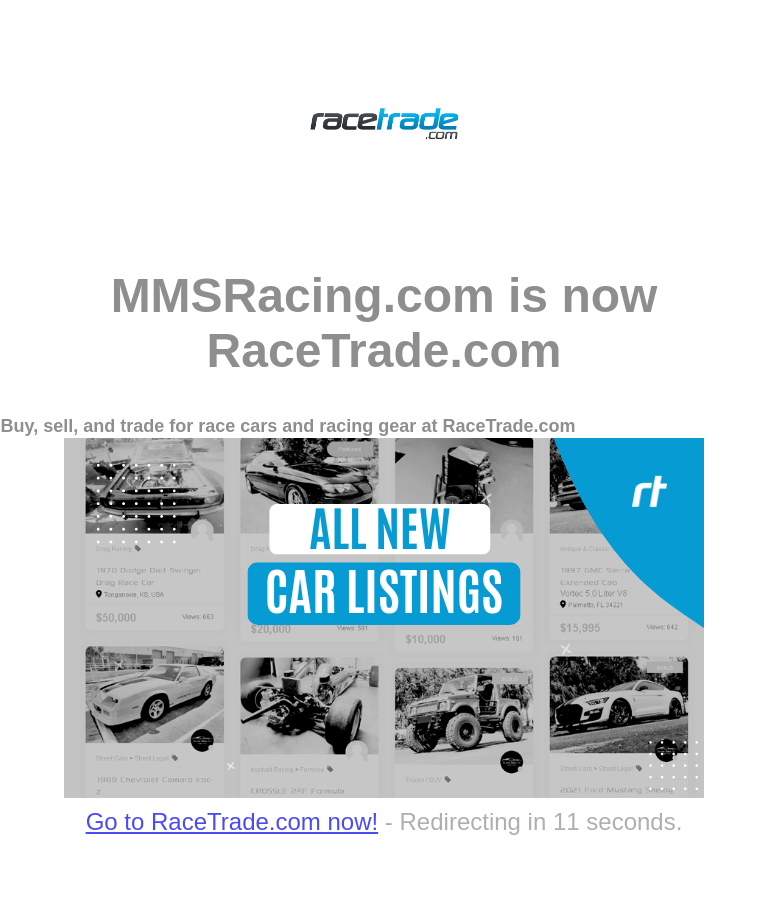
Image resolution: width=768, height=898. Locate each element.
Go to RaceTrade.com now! (232, 821)
